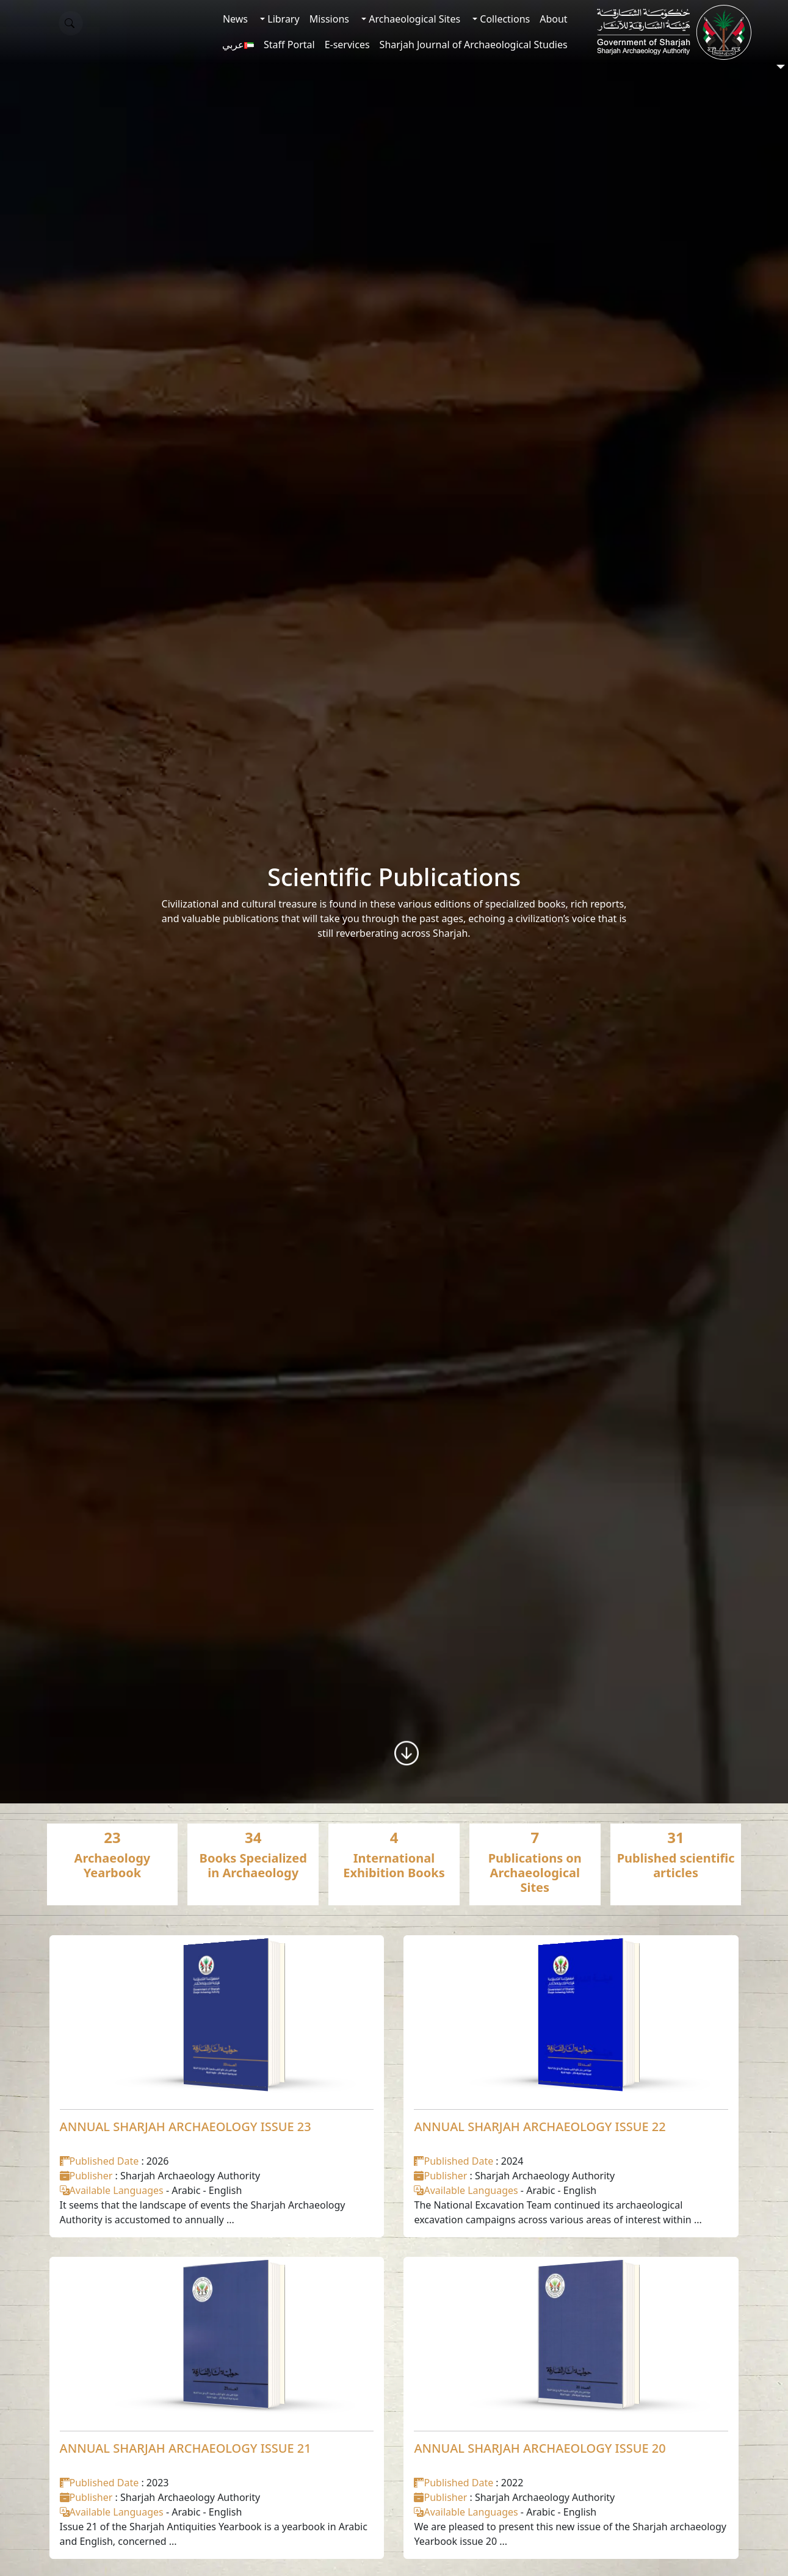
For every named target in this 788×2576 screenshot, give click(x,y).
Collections (503, 19)
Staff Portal (289, 44)
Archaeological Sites (413, 19)
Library (282, 19)
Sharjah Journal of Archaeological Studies (474, 44)
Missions (329, 19)
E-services (347, 44)
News (235, 19)
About (553, 19)
